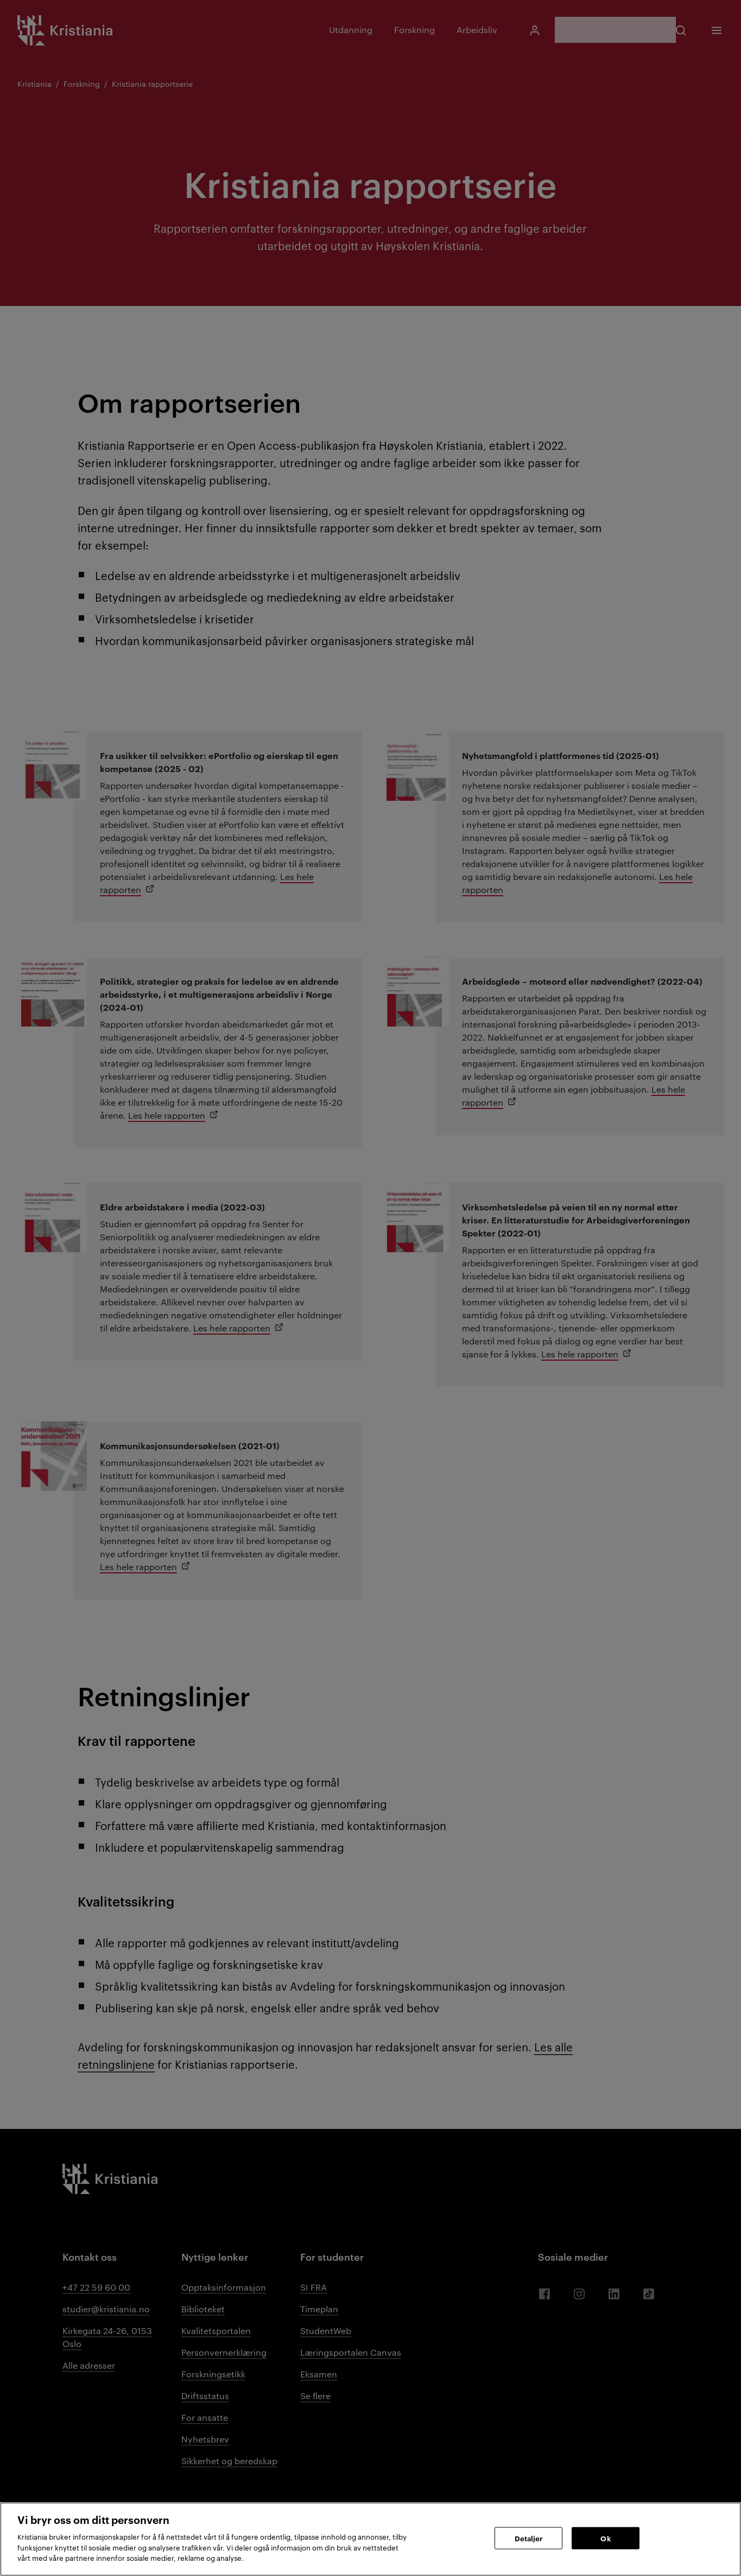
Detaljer (529, 2537)
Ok (605, 2537)
